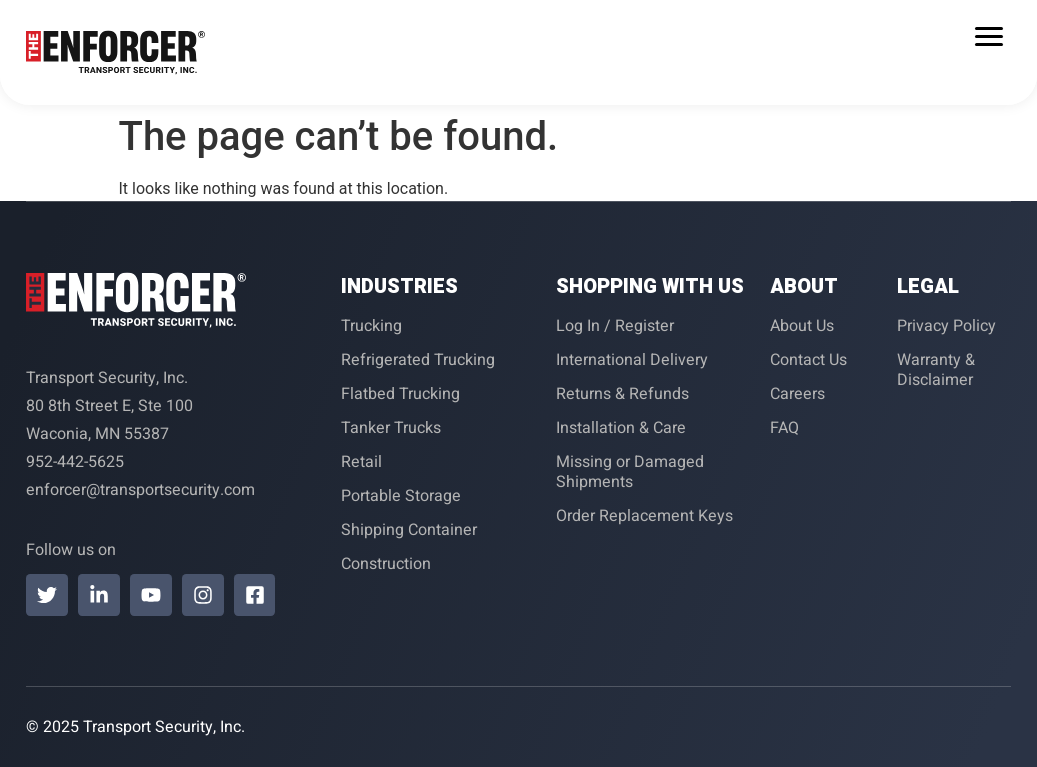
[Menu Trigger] (988, 36)
